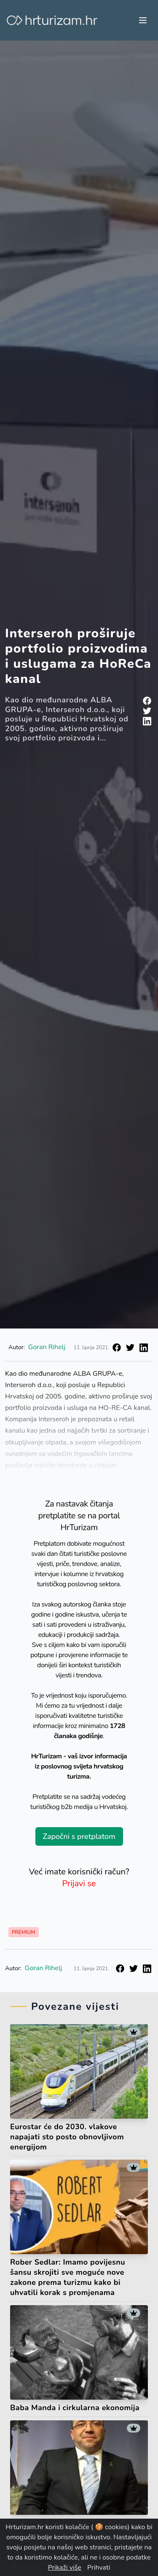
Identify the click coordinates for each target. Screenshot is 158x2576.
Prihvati (98, 2567)
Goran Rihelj (46, 1347)
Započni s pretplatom (79, 1836)
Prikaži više (64, 2567)
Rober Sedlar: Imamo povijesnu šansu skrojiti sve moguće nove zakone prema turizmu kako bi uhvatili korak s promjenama (67, 2277)
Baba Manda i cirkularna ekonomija (74, 2408)
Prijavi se (79, 1883)
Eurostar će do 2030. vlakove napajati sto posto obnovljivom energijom (67, 2137)
